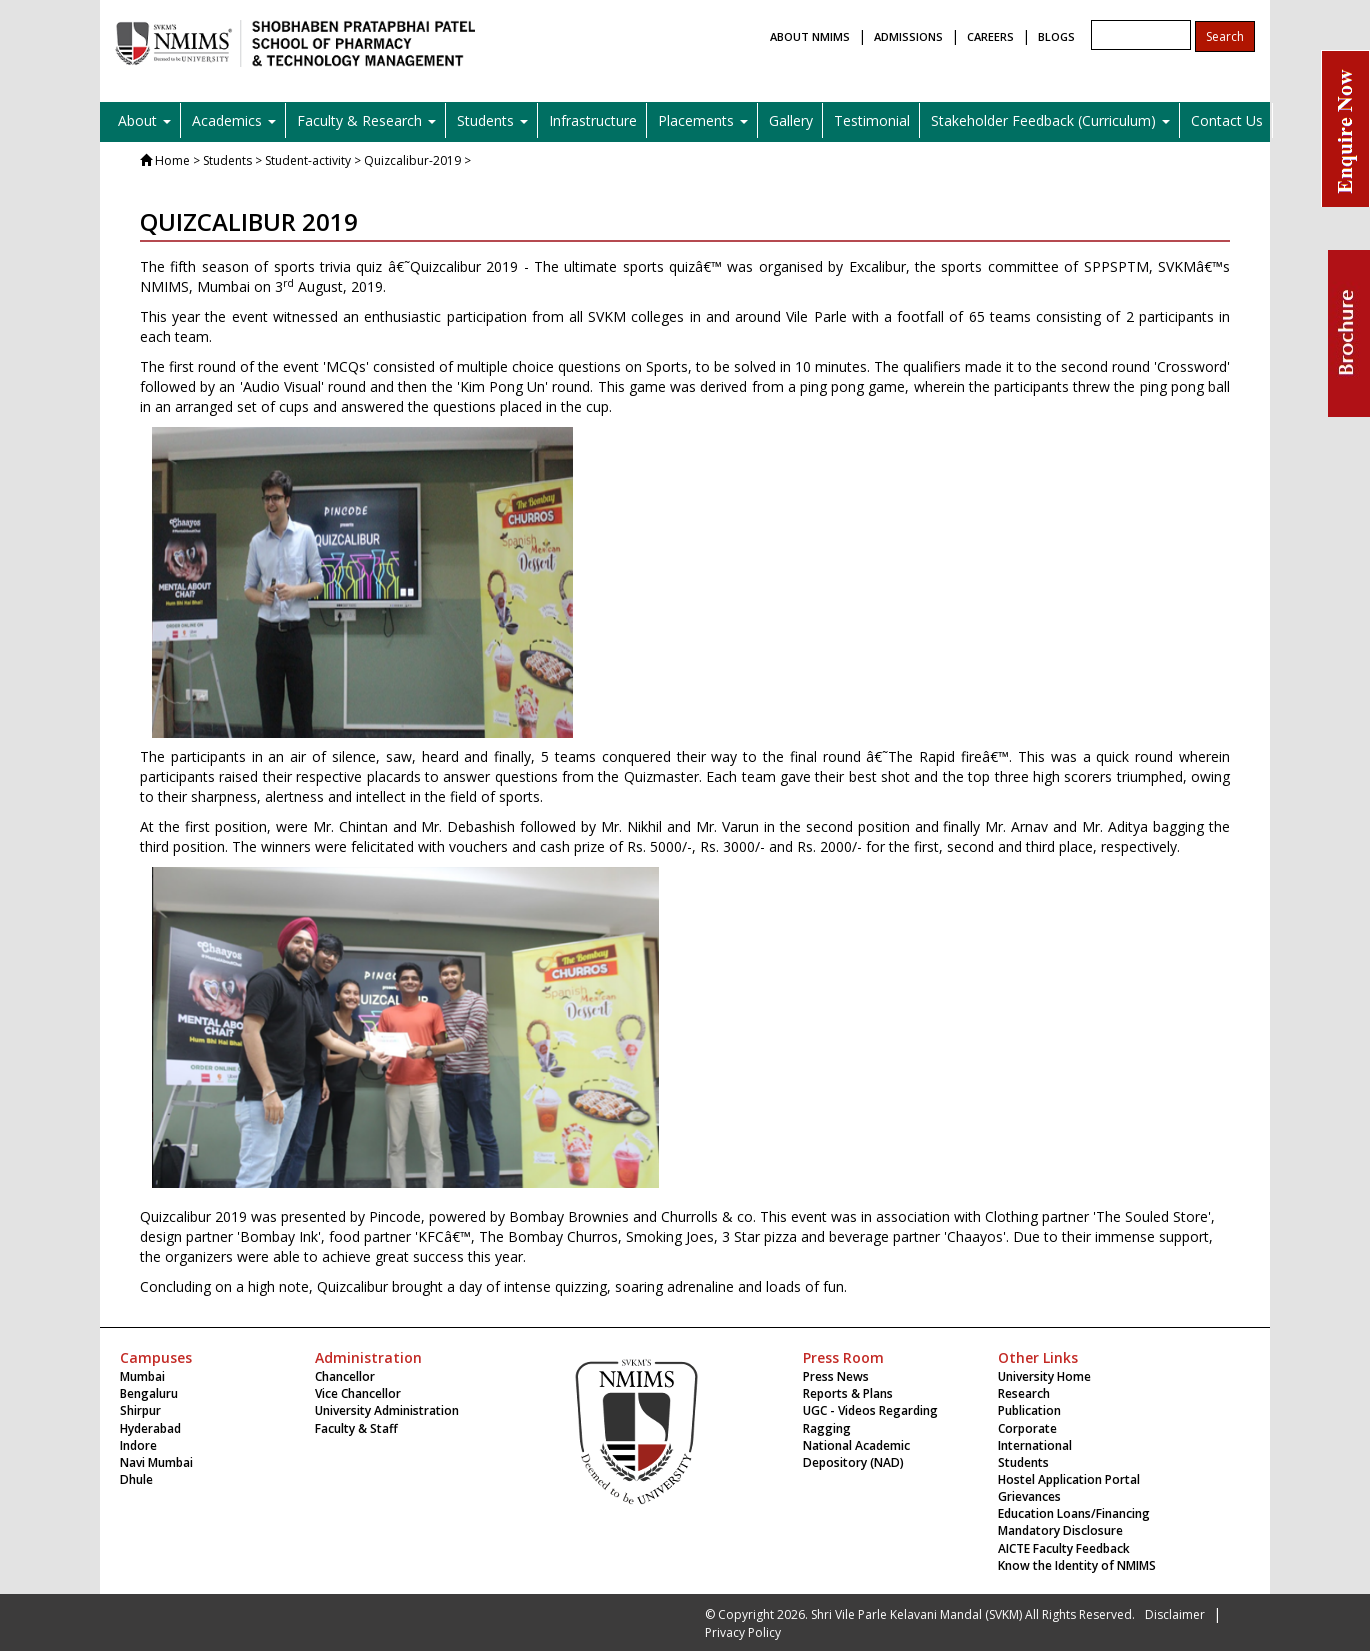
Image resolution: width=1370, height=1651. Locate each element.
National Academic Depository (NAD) (856, 1454)
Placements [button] (703, 120)
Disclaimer (1175, 1614)
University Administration (387, 1410)
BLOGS (1056, 36)
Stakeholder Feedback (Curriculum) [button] (1050, 120)
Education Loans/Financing (1074, 1513)
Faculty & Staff (356, 1428)
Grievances (1029, 1496)
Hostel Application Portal (1069, 1479)
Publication (1029, 1410)
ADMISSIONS (908, 36)
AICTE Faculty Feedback (1064, 1548)
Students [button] (492, 120)
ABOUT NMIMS (810, 36)
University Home (1044, 1376)
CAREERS (990, 36)
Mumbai (142, 1376)
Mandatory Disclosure (1060, 1530)
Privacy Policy (743, 1632)
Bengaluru (149, 1393)
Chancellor (345, 1376)
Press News (836, 1376)
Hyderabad (150, 1428)
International (1035, 1445)
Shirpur (140, 1410)
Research (1024, 1393)
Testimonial (872, 120)
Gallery (791, 120)
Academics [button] (234, 120)
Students (1023, 1462)
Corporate (1027, 1428)
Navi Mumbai (156, 1462)
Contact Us (1227, 120)
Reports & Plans (848, 1393)
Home (172, 160)
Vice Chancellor (358, 1393)
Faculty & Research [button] (366, 120)
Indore (138, 1445)
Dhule (136, 1479)
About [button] (144, 120)
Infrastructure (593, 120)
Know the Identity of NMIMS (1077, 1565)
